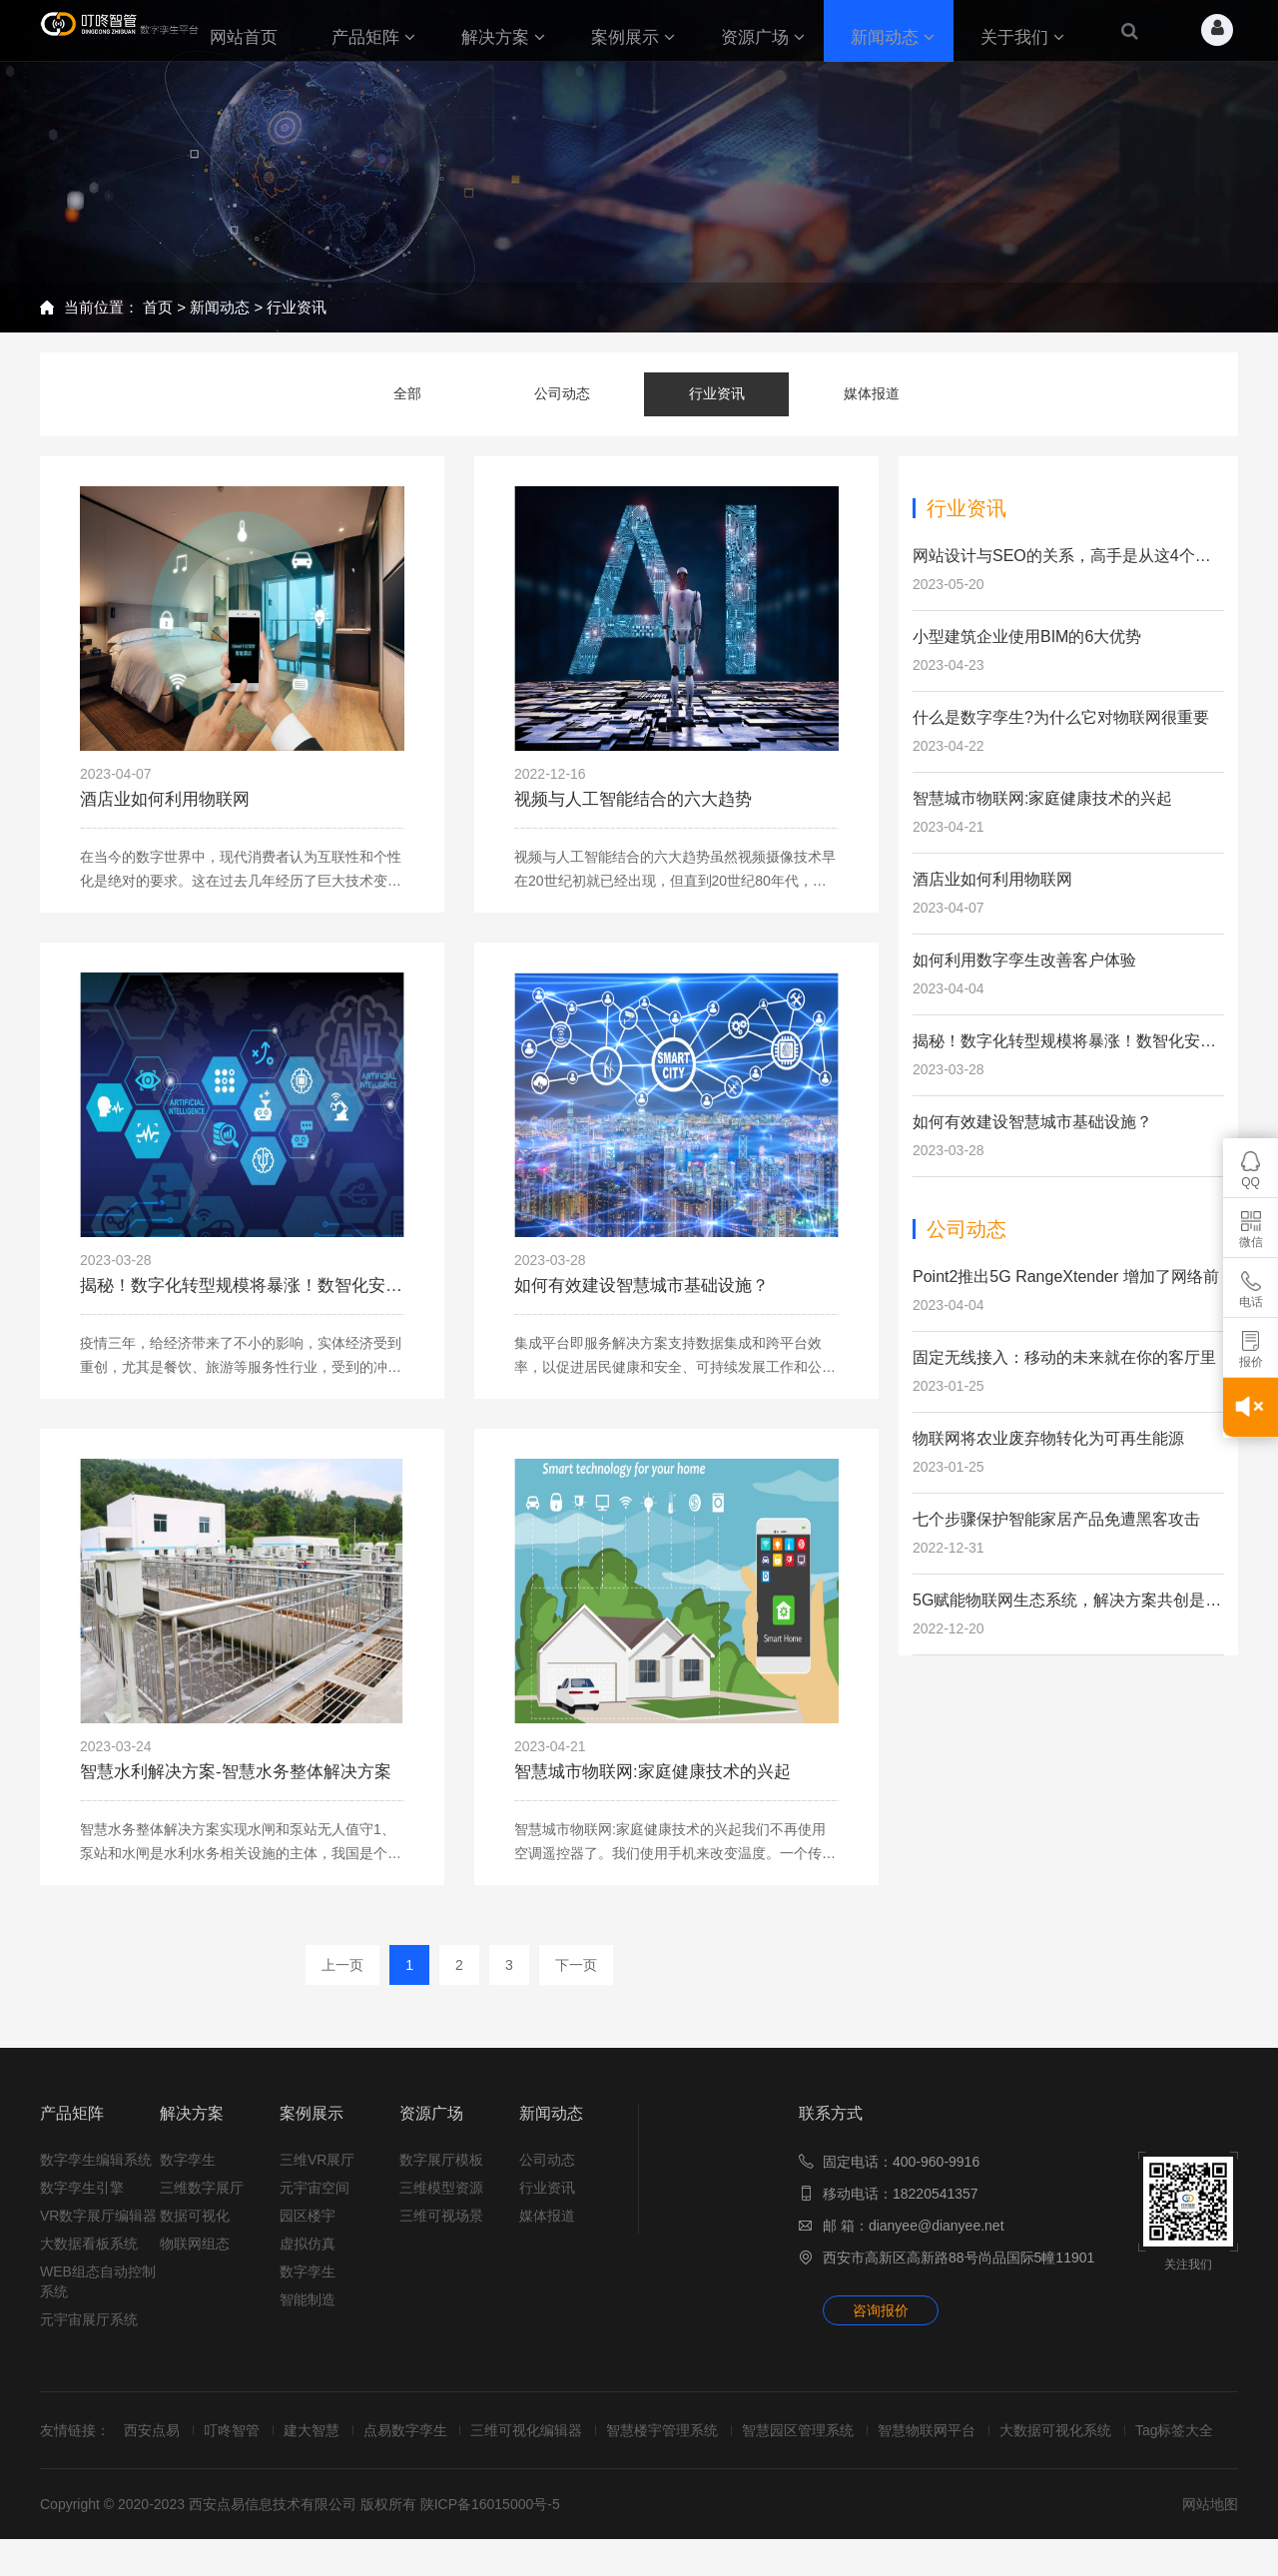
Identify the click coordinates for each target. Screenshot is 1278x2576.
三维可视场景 (441, 2233)
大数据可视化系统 (1091, 2447)
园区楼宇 (307, 2233)
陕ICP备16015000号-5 (490, 2541)
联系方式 (831, 2130)
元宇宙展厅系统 (89, 2336)
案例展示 (311, 2130)
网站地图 (1210, 2541)
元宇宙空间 (314, 2205)
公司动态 (562, 391)
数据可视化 (195, 2233)
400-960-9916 (936, 2179)
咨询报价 (881, 2327)
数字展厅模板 (441, 2177)
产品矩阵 (72, 2130)
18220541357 (935, 2211)
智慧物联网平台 (958, 2447)
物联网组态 (195, 2260)
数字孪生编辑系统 (96, 2177)
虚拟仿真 (307, 2260)
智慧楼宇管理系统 (686, 2447)
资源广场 (431, 2130)
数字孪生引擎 (82, 2205)
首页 (158, 307)
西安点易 (156, 2447)
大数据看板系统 (89, 2260)
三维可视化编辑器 (546, 2447)
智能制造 (307, 2316)
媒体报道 (872, 391)
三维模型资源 (441, 2205)
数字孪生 (188, 2177)
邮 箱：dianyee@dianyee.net (913, 2243)
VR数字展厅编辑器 (98, 2233)
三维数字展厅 (202, 2205)
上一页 (342, 1982)
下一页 (576, 1982)
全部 (407, 391)
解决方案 (192, 2130)
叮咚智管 (240, 2447)
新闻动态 (220, 307)
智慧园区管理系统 (826, 2447)
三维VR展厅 (317, 2177)
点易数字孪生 (421, 2447)
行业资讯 (296, 307)
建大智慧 (323, 2447)
